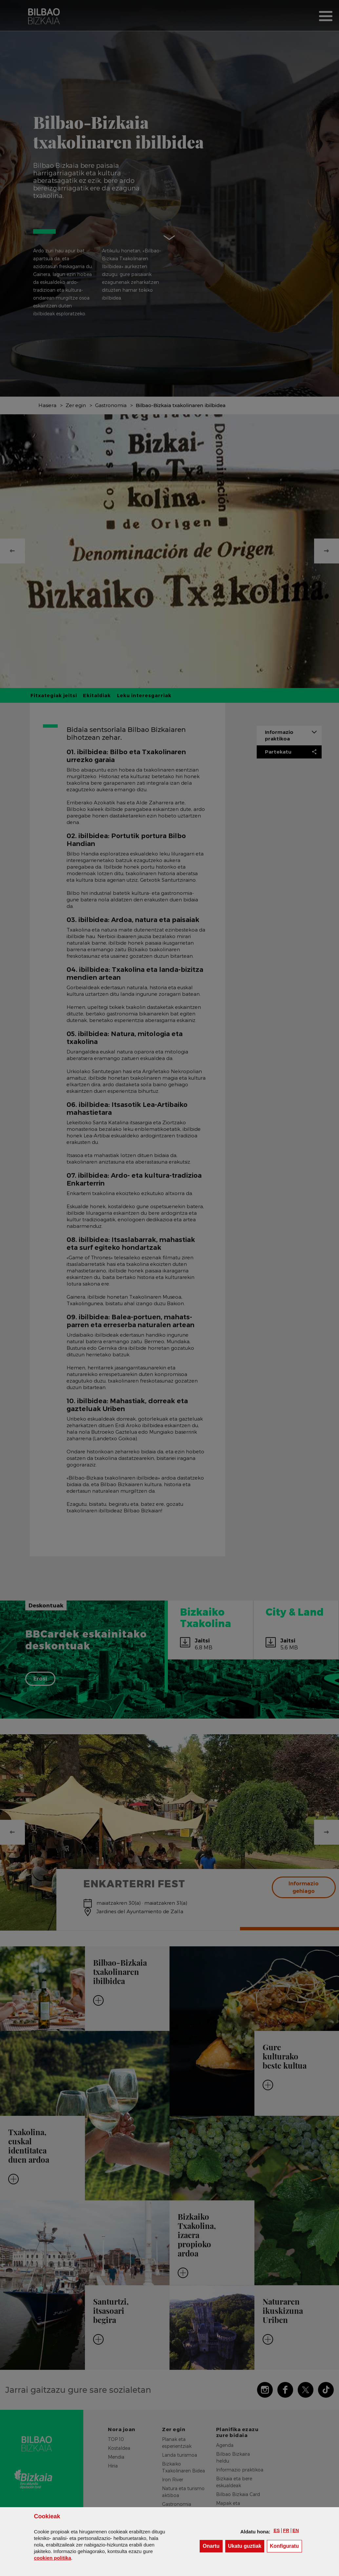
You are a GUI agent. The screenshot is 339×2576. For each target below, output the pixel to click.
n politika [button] (52, 2558)
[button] (277, 2530)
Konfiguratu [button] (286, 2546)
